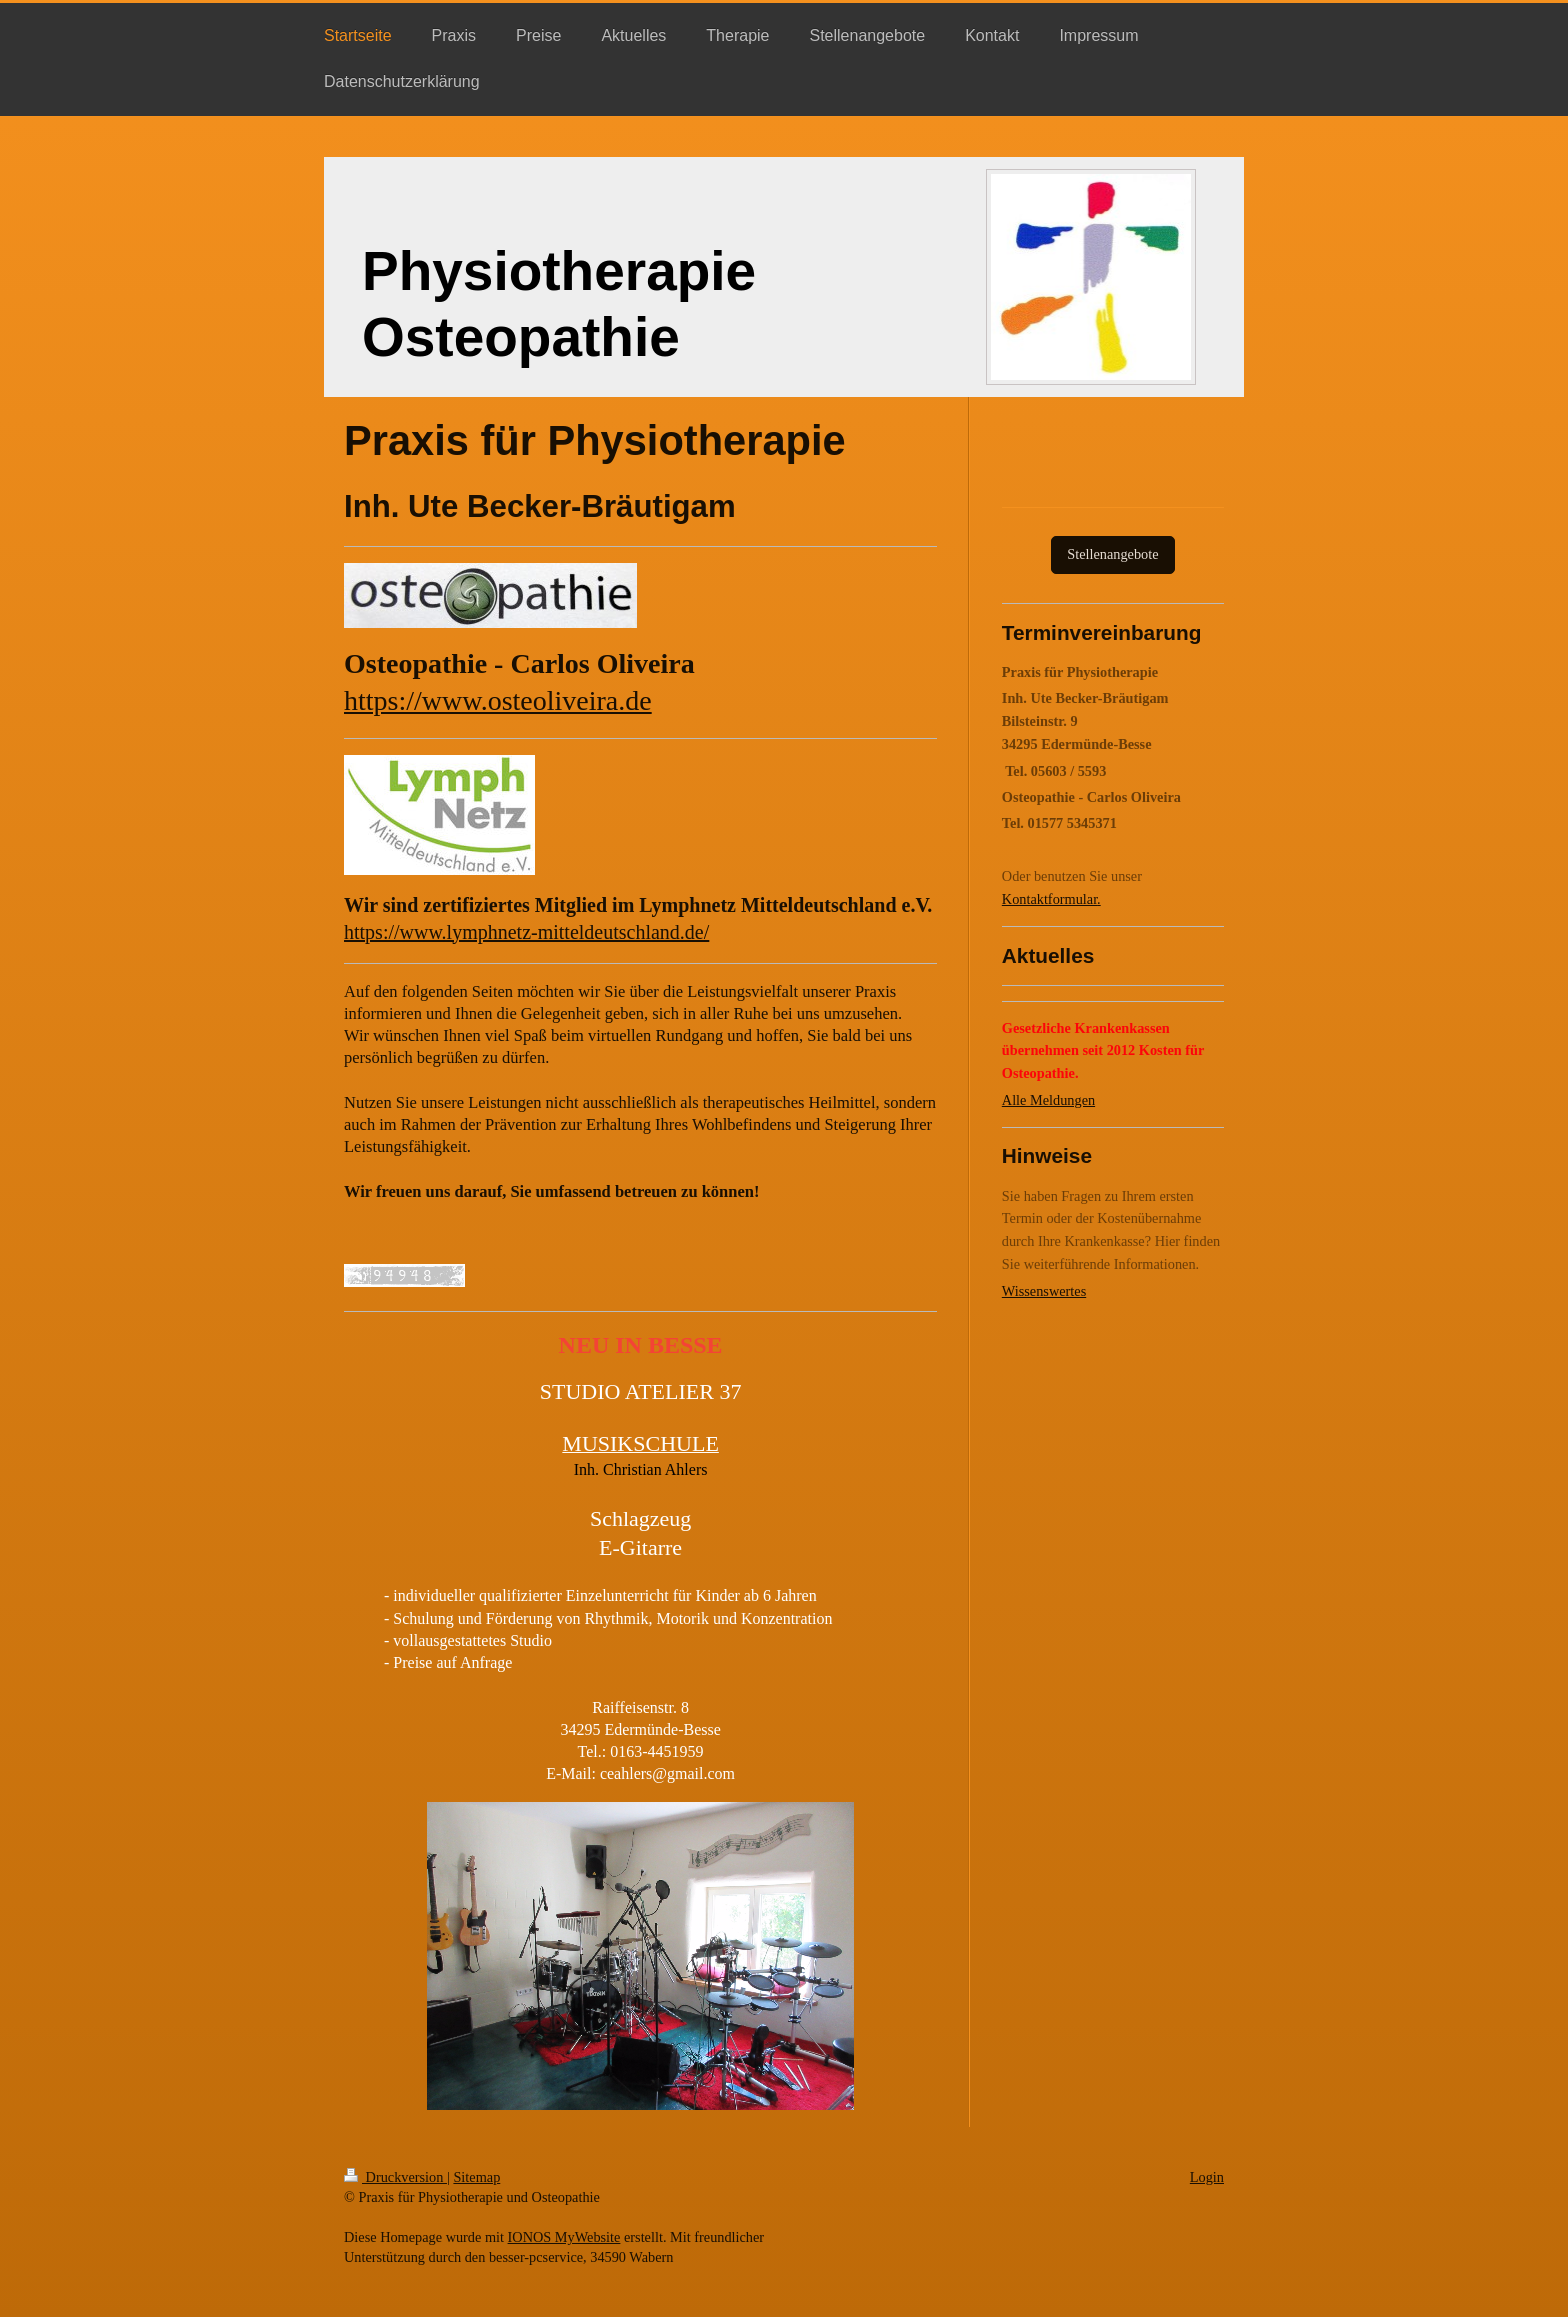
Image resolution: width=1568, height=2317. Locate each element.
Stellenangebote (1112, 554)
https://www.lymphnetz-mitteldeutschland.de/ (526, 932)
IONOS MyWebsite (564, 2237)
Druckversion (395, 2177)
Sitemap (476, 2177)
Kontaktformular (1049, 899)
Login (1207, 2177)
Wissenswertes (1044, 1291)
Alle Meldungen (1048, 1100)
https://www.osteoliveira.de (498, 700)
